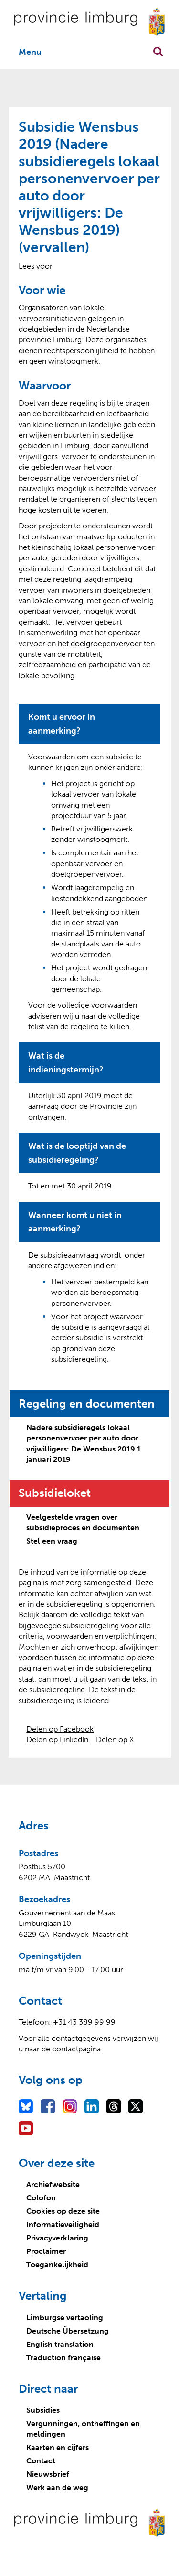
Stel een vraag (51, 1541)
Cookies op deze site (63, 2211)
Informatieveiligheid (62, 2224)
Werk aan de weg (57, 2487)
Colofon (41, 2197)
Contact (40, 2460)
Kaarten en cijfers (57, 2447)
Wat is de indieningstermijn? (66, 1063)
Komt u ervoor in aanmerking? (61, 724)
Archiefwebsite (53, 2184)
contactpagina (76, 2048)
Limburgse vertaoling (64, 2317)
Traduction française (63, 2357)
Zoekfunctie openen (158, 51)
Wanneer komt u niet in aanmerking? (75, 1222)
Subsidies (43, 2410)
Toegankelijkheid (57, 2264)
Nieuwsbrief (47, 2474)
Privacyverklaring (57, 2237)
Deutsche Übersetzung (67, 2330)
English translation (60, 2344)
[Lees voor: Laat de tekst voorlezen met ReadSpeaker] (36, 266)
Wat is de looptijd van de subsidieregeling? (77, 1153)
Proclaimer (46, 2251)
